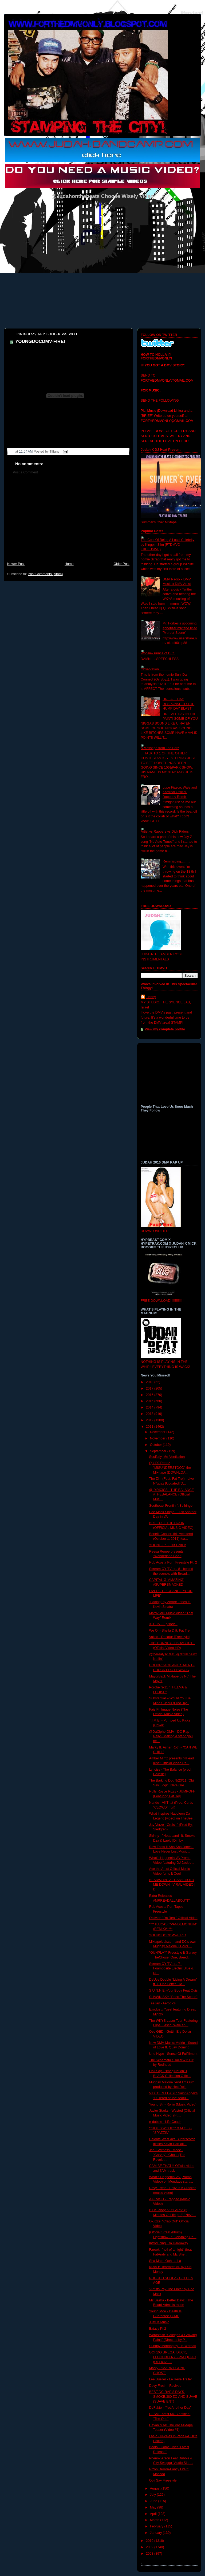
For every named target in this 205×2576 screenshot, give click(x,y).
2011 (150, 1427)
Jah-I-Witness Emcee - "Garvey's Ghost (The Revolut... (167, 2154)
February (157, 2526)
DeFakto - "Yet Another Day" (170, 2407)
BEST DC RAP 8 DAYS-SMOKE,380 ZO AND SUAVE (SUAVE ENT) (173, 2396)
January (156, 2533)
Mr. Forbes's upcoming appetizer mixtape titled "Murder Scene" (180, 628)
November (158, 1438)
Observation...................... (160, 669)
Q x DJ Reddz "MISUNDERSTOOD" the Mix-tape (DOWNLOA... (170, 1467)
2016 (150, 1395)
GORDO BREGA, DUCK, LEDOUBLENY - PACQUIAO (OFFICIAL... (172, 2357)
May (153, 2507)
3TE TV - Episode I (163, 1624)
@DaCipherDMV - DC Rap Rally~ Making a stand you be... (171, 1736)
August (155, 2488)
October (156, 1445)
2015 (150, 1401)
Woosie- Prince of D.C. (158, 653)
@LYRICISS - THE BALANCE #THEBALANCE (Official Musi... (171, 1494)
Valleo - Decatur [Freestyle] (169, 1637)
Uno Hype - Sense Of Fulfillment (173, 2054)
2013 (150, 1414)
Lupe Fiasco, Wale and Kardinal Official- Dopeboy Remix (180, 792)
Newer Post (16, 564)
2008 (150, 2553)
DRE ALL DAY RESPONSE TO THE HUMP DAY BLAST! (178, 703)
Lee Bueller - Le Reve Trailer (170, 2379)
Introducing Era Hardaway (168, 2243)
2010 (150, 2541)
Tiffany (151, 997)
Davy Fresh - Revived (165, 2386)
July (153, 2494)
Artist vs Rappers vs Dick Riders (165, 831)
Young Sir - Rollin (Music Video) (172, 2104)
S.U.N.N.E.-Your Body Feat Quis (173, 1990)
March (155, 2520)
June (154, 2501)
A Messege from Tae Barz (160, 748)
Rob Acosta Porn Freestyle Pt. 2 (173, 1562)
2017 (150, 1388)
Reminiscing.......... (176, 861)
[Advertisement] (68, 521)
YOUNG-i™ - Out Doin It (167, 1545)
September (158, 1451)
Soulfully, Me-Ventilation (167, 1457)
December (158, 1432)
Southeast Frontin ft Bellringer (171, 1505)
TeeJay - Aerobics (162, 2003)
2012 (150, 1420)
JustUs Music (159, 2322)
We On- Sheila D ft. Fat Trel (170, 1630)
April (154, 2514)
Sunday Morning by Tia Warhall (172, 2346)
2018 (150, 1382)
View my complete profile (165, 1029)
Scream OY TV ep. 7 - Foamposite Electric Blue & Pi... (171, 1968)
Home (69, 564)
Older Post (121, 564)
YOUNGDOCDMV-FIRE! (40, 341)
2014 (150, 1407)
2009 (150, 2547)
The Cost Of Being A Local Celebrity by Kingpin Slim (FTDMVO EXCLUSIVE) (167, 544)
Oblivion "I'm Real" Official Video (173, 1918)
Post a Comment (25, 472)
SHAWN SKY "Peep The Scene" (173, 1997)
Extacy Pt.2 (157, 2328)
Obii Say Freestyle (163, 2480)
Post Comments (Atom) (45, 574)
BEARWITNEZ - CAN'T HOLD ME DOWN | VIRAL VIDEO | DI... (172, 1884)
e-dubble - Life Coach (165, 2122)
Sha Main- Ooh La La (165, 2261)
